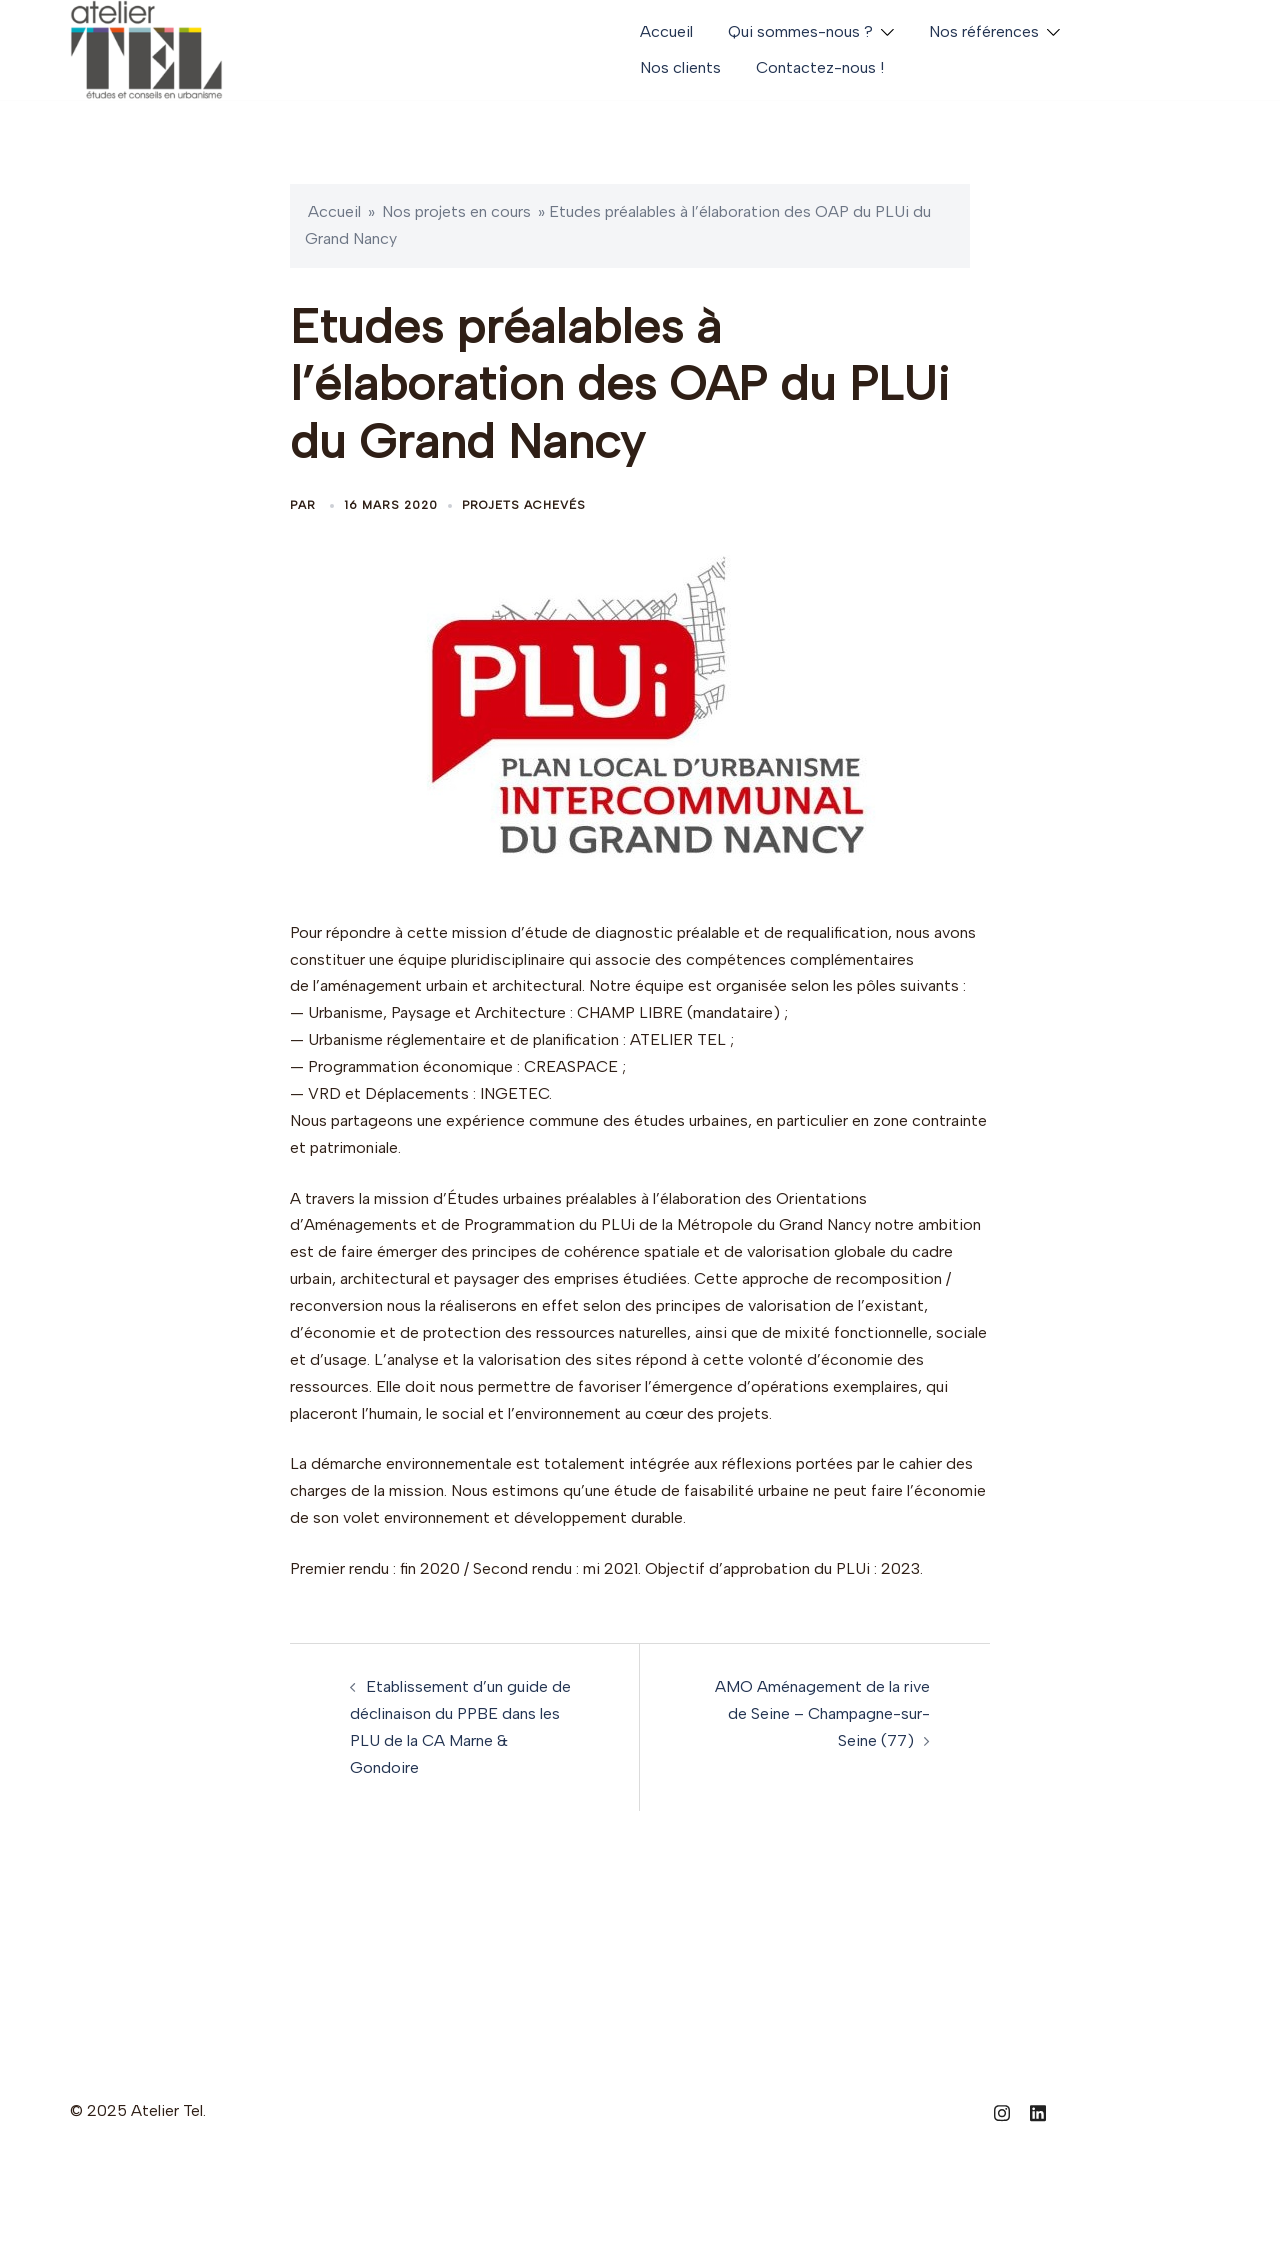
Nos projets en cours (456, 211)
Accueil (666, 31)
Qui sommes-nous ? (800, 31)
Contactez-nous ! (820, 67)
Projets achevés (524, 505)
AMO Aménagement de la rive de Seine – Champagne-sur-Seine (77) (822, 1713)
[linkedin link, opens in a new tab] (1038, 2110)
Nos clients (680, 67)
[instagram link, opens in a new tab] (1002, 2110)
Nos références (984, 31)
